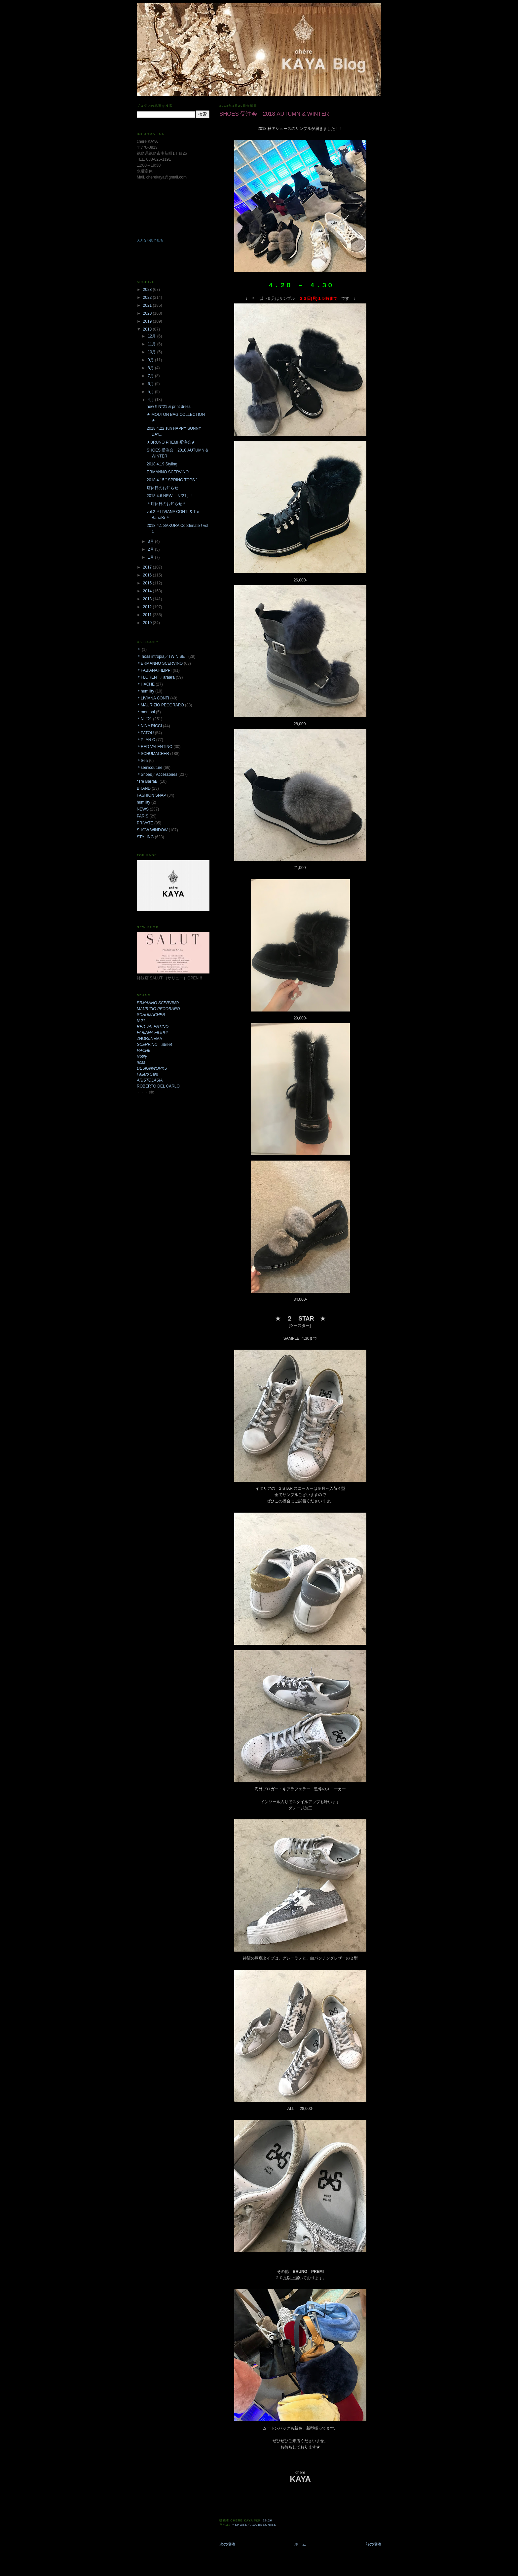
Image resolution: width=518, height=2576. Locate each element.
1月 (151, 557)
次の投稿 (227, 2544)
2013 (148, 599)
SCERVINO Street (154, 1044)
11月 (152, 344)
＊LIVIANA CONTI (153, 698)
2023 (148, 289)
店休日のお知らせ (162, 488)
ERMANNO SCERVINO (168, 472)
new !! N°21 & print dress (169, 406)
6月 (151, 383)
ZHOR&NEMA (149, 1038)
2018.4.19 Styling (162, 464)
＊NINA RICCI (149, 726)
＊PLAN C (146, 739)
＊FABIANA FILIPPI (154, 670)
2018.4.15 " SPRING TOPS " (172, 480)
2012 (148, 607)
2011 (148, 615)
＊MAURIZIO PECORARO (160, 705)
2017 (148, 567)
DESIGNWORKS (152, 1068)
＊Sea (142, 760)
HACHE (144, 1050)
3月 (151, 541)
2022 (148, 297)
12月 (152, 336)
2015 (148, 583)
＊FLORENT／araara (156, 677)
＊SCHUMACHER (153, 753)
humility (143, 802)
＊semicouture (149, 767)
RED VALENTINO (152, 1026)
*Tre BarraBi (148, 781)
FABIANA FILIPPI (152, 1032)
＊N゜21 (144, 719)
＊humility (145, 691)
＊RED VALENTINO (154, 746)
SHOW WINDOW (152, 830)
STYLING (145, 837)
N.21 (141, 1020)
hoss (141, 1062)
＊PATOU (145, 733)
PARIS (142, 816)
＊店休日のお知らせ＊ (166, 503)
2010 (148, 622)
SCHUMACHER (151, 1014)
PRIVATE (145, 823)
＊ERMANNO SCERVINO (160, 663)
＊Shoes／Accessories (254, 2524)
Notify (142, 1056)
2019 (148, 321)
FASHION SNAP (151, 795)
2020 (148, 313)
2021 (148, 305)
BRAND (144, 788)
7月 (151, 376)
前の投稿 (373, 2544)
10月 (152, 352)
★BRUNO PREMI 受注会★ (171, 442)
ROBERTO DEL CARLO (158, 1086)
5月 (151, 391)
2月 (151, 549)
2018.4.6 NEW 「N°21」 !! (170, 496)
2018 (148, 329)
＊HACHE (146, 684)
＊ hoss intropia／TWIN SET (162, 656)
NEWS (143, 809)
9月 (151, 360)
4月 (151, 399)
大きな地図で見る (150, 240)
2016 (148, 575)
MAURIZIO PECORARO (158, 1009)
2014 (148, 591)
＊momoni (146, 712)
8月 (151, 368)
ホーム (300, 2544)
